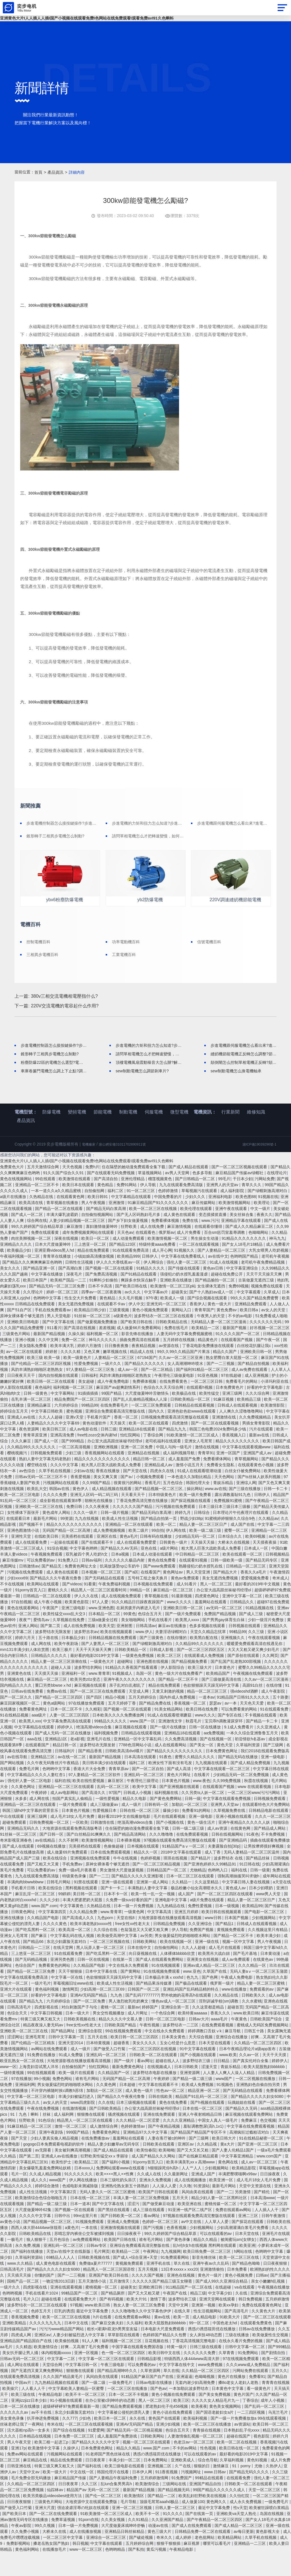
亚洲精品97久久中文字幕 (145, 2155)
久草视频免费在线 (229, 1834)
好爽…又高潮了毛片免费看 (85, 2370)
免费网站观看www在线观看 (121, 2191)
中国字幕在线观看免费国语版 (138, 2370)
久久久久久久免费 (200, 2376)
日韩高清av (146, 1649)
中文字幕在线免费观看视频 (251, 2150)
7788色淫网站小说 (135, 1768)
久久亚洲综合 (200, 1947)
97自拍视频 (21, 1625)
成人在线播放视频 (85, 2555)
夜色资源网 (29, 1452)
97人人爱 (100, 1625)
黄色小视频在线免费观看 (173, 2418)
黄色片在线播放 (232, 2400)
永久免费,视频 (28, 2269)
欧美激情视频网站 (235, 1226)
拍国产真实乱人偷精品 (72, 1822)
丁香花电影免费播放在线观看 (208, 1369)
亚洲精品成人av (159, 1488)
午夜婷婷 (39, 1816)
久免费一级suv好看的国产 (129, 1923)
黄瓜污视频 (156, 2573)
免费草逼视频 (63, 2543)
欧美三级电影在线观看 (125, 2489)
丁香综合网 (153, 1458)
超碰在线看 (51, 2322)
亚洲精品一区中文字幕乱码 (138, 1762)
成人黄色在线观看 (179, 1238)
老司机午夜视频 (275, 1280)
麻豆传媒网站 (204, 1226)
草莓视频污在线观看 (199, 1214)
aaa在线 (35, 1762)
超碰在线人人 (167, 2084)
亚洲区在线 (107, 1560)
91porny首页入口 (30, 1613)
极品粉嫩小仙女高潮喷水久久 (197, 1911)
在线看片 (202, 1798)
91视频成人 (123, 1697)
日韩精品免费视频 (169, 1947)
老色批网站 (205, 2561)
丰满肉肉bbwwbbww (25, 1905)
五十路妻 (280, 1720)
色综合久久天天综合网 (164, 1411)
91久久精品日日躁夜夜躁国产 (138, 1625)
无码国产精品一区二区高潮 (66, 1554)
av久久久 (133, 1315)
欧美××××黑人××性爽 (115, 2197)
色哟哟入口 (218, 1893)
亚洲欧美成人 (183, 2483)
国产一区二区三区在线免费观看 (98, 1715)
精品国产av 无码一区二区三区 (93, 2513)
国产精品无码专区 (262, 1583)
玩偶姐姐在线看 (242, 2126)
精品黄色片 (208, 1363)
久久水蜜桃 (252, 2024)
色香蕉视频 (177, 2251)
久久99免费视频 (227, 1804)
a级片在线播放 (13, 1220)
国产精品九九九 (172, 1452)
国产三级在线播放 (245, 1512)
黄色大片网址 (179, 1798)
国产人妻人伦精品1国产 (233, 2173)
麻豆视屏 (192, 2567)
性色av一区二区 (171, 2114)
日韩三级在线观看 (206, 2370)
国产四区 (94, 1720)
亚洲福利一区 (73, 1697)
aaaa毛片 (220, 2042)
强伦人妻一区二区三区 (187, 1285)
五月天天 (180, 2221)
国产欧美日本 (14, 2537)
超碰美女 (179, 1315)
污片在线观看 (261, 1452)
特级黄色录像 (74, 1899)
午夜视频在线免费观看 (253, 1697)
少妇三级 (73, 1476)
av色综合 (27, 1494)
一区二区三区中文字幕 (63, 2561)
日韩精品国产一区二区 (167, 1893)
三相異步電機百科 (48, 957)
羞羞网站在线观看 (211, 1625)
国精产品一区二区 (23, 2304)
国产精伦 (262, 2215)
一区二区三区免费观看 (151, 1428)
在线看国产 (151, 1595)
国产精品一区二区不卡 (178, 1703)
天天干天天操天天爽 (264, 1297)
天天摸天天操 (46, 1697)
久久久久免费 (55, 1518)
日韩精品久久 (242, 1625)
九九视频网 (171, 2275)
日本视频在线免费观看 (153, 1607)
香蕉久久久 (220, 2036)
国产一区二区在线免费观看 (53, 2537)
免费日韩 (74, 1530)
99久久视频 (45, 2549)
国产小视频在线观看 (198, 2078)
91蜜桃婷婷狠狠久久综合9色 (230, 1542)
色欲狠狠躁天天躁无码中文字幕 (211, 1709)
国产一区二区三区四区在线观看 (225, 1917)
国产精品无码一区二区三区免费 (57, 1309)
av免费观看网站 (87, 2263)
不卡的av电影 (240, 1339)
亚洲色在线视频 (181, 2298)
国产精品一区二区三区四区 (59, 1720)
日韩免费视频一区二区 (49, 1846)
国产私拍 (136, 2573)
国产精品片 (201, 1881)
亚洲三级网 (232, 1417)
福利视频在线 (166, 1816)
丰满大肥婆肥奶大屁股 (83, 1923)
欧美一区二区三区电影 (20, 1518)
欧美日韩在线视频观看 (221, 1935)
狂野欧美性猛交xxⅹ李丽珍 (104, 2179)
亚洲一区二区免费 (137, 1470)
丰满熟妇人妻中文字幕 (148, 1911)
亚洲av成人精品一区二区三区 (209, 1989)
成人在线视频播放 (190, 2203)
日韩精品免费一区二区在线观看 (203, 2555)
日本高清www (262, 2221)
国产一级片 (124, 2084)
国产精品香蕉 (90, 1774)
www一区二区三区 (86, 2573)
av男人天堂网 (177, 1196)
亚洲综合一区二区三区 (106, 2561)
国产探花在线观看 (248, 2245)
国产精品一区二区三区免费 (31, 1995)
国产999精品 (73, 1464)
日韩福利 (89, 1399)
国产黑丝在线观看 (114, 2233)
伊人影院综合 (173, 1691)
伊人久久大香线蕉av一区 (118, 1285)
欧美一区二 (166, 1548)
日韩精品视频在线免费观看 (113, 1661)
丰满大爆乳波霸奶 (62, 1238)
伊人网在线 (176, 1554)
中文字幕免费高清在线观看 (67, 1744)
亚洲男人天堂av (225, 1828)
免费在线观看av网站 (234, 2233)
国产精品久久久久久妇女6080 (257, 2120)
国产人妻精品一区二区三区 (222, 1274)
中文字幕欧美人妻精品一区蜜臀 (76, 2412)
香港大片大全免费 (89, 1792)
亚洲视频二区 (159, 2489)
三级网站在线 (174, 2507)
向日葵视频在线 (143, 1977)
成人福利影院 (232, 1214)
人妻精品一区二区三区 (114, 1381)
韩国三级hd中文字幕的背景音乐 (30, 1834)
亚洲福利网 (25, 2108)
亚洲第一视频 (204, 2328)
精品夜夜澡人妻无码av (43, 2048)
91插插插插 (88, 1417)
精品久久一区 (146, 1875)
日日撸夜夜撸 (117, 1369)
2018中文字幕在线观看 (181, 1875)
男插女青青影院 (256, 1446)
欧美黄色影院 (77, 1625)
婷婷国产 (150, 2030)
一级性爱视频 (107, 1822)
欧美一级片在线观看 (77, 2096)
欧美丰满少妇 (269, 1959)
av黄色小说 (10, 2245)
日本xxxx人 (84, 2191)
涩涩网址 (15, 2060)
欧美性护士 (61, 2185)
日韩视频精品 (277, 1577)
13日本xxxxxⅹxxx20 (179, 2293)
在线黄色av (263, 1983)
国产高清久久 (94, 1816)
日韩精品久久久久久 (49, 1679)
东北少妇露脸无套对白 (67, 1965)
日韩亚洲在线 (19, 2489)
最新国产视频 (235, 1351)
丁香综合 (250, 2424)
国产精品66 (33, 1965)
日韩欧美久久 (254, 2018)
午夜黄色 (239, 2042)
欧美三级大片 (200, 1691)
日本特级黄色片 (162, 1518)
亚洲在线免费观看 (159, 2138)
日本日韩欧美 (186, 2090)
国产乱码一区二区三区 (264, 2430)
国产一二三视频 (221, 1387)
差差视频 (107, 1351)
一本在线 (89, 2251)
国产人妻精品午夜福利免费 (113, 2501)
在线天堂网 (63, 1971)
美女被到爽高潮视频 (73, 2173)
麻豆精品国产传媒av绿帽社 (240, 1196)
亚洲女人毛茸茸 (198, 1464)
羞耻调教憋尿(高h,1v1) (204, 2150)
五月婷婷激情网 (154, 2501)
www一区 (8, 2090)
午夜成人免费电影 (237, 2001)
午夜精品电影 (50, 2418)
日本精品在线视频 (35, 2459)
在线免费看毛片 (114, 1428)
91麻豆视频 (224, 1423)
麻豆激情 (75, 1250)
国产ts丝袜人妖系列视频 (260, 1500)
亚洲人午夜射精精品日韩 (200, 2138)
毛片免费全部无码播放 (31, 2501)
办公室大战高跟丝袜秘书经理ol (115, 1464)
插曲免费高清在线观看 (140, 1363)
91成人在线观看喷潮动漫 (200, 1494)
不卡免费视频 (273, 1858)
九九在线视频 (87, 1542)
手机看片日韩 (23, 1911)
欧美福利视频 (195, 2442)
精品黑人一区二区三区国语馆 (109, 2293)
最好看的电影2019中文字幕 (95, 1679)
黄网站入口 (181, 1333)
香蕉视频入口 (234, 1458)
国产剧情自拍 (273, 2376)
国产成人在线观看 (18, 1869)
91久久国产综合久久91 (64, 1196)
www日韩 (213, 1941)
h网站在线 (243, 2275)
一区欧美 (80, 1846)
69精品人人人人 (61, 2281)
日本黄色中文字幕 (228, 2412)
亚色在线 (149, 1571)
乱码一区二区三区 (113, 1810)
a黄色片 (72, 2251)
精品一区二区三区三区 (207, 1715)
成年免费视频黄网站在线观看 (88, 1256)
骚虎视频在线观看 (124, 2138)
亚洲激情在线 (224, 1440)
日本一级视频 (227, 1929)
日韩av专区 (97, 2269)
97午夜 (152, 1321)
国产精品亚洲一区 (39, 1291)
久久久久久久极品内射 (125, 1583)
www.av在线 (215, 1512)
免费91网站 (127, 1208)
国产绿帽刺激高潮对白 (268, 1214)
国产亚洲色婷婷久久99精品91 (210, 1887)
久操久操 (76, 1357)
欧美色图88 (246, 1220)
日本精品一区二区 (104, 1637)
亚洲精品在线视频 (144, 1476)
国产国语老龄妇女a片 (215, 2436)
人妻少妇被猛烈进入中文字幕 (79, 2358)
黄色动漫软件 (94, 1446)
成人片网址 (138, 2036)
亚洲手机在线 (158, 2287)
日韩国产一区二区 (144, 2012)
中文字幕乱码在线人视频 (72, 1959)
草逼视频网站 (150, 1196)
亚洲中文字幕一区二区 (242, 1619)
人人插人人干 (267, 2233)
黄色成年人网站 (56, 1536)
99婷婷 (64, 1917)
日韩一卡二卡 (276, 1512)
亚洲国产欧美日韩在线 (109, 2298)
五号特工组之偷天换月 (148, 1601)
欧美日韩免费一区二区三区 (207, 2275)
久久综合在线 (106, 1953)
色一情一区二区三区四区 (123, 2376)
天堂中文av (30, 2495)
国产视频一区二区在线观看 (109, 1291)
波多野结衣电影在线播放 (155, 2096)
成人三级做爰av (104, 1828)
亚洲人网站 (28, 1649)
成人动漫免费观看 (129, 1262)
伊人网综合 (154, 1285)
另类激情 (243, 2215)
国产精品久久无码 (241, 2132)
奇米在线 (55, 2447)
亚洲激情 (117, 1226)
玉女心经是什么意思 (178, 2066)
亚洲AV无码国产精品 (89, 2018)
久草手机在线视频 (55, 1494)
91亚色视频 (208, 1399)
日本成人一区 (256, 1571)
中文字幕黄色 (72, 1929)
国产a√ (127, 1500)
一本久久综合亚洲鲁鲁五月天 (252, 1756)
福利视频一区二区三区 (73, 1411)
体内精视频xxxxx (56, 2376)
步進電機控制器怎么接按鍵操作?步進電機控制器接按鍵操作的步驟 (56, 823)
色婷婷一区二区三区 (160, 2245)
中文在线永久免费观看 (129, 1989)
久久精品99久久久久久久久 (31, 1470)
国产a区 (131, 1595)
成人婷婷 (183, 2561)
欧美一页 (181, 2340)
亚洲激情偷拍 (212, 2293)
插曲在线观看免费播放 (270, 1863)
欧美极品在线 (184, 1417)
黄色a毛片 (129, 1560)
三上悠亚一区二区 (90, 1268)
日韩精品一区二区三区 (246, 1589)
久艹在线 (183, 2489)
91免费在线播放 (41, 2078)
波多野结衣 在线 (229, 1881)
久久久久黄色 (55, 1947)
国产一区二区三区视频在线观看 (239, 1190)
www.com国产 (270, 2179)
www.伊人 (144, 1655)
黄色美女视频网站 (225, 2430)
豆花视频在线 (157, 2364)
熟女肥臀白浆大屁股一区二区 (232, 1381)
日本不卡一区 (116, 1917)
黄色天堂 (225, 1768)
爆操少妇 (171, 1834)
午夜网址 (151, 2275)
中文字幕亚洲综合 (242, 1291)
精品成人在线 (142, 1375)
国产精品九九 (31, 2024)
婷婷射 (52, 1375)
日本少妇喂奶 (261, 1911)
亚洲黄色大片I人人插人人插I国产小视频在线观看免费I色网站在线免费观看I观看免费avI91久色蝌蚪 (87, 18)
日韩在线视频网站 (227, 1858)
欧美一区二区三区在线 (239, 2281)
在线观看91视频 (193, 1583)
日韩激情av (29, 1589)
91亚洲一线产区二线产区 (190, 2233)
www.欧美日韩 (246, 2036)
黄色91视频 (257, 2483)
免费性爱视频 (200, 1929)
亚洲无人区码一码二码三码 (94, 1518)
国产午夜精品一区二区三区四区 (215, 2543)
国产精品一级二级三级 (192, 2102)
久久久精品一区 (252, 1989)
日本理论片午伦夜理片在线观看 (241, 1536)
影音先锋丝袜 (204, 2281)
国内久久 (156, 1434)
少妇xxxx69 (17, 1601)
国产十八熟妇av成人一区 (211, 1315)
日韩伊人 (150, 1280)
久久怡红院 (239, 2519)
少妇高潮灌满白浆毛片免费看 (243, 2251)
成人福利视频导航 (179, 1476)
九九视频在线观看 (211, 1786)
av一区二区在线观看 (24, 1375)
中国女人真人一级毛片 (218, 2144)
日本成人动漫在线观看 (152, 1577)
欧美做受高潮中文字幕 (117, 1959)
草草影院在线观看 (124, 2358)
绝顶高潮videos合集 (94, 1750)
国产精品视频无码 (174, 2513)
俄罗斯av (167, 1256)
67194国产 (147, 1381)
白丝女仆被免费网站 (243, 1494)
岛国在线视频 (272, 2537)
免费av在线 (57, 1715)
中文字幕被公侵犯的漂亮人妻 (124, 2436)
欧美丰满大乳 (62, 1369)
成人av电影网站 (65, 1816)
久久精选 (24, 2370)
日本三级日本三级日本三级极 (225, 1530)
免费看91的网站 (196, 1834)
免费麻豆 (249, 2144)
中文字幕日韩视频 (46, 2036)
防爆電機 (51, 1135)
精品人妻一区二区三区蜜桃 (261, 2007)
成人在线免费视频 (79, 1649)
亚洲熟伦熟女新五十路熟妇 (125, 2209)
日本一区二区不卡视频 (129, 2418)
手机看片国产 (99, 1440)
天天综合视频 (201, 2060)
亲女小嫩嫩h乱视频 (268, 2304)
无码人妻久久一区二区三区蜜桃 (108, 2215)
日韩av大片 (199, 2042)
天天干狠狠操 (70, 1995)
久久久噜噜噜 (161, 1858)
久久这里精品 (207, 1905)
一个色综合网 (163, 2036)
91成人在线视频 (224, 1285)
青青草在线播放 (57, 1280)
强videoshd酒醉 (244, 1715)
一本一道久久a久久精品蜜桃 (56, 1214)
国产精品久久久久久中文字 (96, 2465)
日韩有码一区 (156, 1828)
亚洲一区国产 (228, 1476)
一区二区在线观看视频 (199, 1268)
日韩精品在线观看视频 (194, 1428)
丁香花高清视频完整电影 (194, 2364)
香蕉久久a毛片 (254, 1595)
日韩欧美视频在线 (80, 2042)
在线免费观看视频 (192, 1858)
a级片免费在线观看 (207, 1923)
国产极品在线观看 (191, 2007)
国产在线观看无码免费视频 (111, 1196)
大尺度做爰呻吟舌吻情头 (147, 1417)
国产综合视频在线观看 (207, 1321)
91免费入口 (68, 1583)
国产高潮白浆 (70, 1291)
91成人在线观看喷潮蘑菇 (170, 1738)
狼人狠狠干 (36, 2263)
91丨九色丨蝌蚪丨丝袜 (30, 2138)
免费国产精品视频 (220, 1637)
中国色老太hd (225, 2346)
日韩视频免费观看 (46, 1476)
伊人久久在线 (86, 1619)
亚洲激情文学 (170, 1744)
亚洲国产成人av (258, 1476)
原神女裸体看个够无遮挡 (22, 1339)
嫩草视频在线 (115, 1375)
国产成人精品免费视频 (250, 1786)
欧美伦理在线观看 (196, 1232)
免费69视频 (238, 1309)
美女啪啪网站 (133, 1643)
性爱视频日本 (105, 1834)
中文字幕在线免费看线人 (183, 1280)
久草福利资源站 (29, 2281)
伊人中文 (136, 1327)
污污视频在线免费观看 (175, 1530)
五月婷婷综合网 (140, 2567)
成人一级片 (131, 1828)
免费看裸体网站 (217, 1482)
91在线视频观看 (166, 1989)
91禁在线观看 (86, 1905)
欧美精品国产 (218, 1697)
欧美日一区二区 (95, 1262)
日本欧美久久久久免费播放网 (118, 1738)
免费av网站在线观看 (25, 2477)
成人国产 (186, 1917)
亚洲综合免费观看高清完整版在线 (115, 1434)
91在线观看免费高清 (131, 1274)
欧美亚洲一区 (221, 2203)
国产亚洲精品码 (233, 1863)
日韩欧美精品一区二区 (190, 1423)
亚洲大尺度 (45, 2531)
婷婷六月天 (25, 1661)
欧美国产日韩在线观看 (158, 2215)
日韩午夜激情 (273, 2239)
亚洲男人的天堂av (223, 1208)
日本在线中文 (139, 1971)
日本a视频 (120, 1577)
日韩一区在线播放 (205, 1750)
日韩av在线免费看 (27, 1715)
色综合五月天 (150, 1637)
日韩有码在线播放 (156, 1560)
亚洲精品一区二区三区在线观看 (66, 1810)
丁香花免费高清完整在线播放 (142, 1524)
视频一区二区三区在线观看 (146, 2465)
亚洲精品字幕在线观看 (241, 1244)
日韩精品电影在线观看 (269, 1834)
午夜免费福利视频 (114, 1607)
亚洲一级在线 (207, 1965)
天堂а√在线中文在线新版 (69, 2275)
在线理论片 (277, 1196)
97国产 (115, 1816)
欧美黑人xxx (30, 1744)
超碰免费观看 (14, 1846)
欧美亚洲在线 (190, 2227)
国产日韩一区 (52, 1858)
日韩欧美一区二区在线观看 (153, 2078)
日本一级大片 (77, 2036)
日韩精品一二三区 (34, 1971)
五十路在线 (48, 1661)
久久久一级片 (85, 1536)
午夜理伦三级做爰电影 (174, 1399)
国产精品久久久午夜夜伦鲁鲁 (56, 1601)
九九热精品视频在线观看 (57, 2406)
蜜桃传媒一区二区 (221, 2227)
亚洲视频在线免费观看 (90, 1881)
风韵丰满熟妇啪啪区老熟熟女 (37, 1393)
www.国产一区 (143, 1744)
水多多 (21, 1822)
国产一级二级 (94, 2406)
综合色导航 (208, 2483)
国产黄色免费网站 (166, 1822)
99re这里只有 (85, 2239)
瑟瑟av (216, 1726)
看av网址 (145, 2084)
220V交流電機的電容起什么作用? (249, 1009)
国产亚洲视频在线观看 (179, 1810)
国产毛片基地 (245, 1977)
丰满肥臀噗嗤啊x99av (238, 2197)
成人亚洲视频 (257, 1399)
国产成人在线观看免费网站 (160, 1983)
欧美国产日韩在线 (120, 2263)
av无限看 (43, 2173)
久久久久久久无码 (266, 1345)
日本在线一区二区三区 (202, 2132)
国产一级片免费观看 (183, 1637)
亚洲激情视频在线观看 (120, 2251)
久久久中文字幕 (64, 1488)
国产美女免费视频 (215, 2418)
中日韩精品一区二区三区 (197, 1577)
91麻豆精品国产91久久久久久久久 (158, 1226)
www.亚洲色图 (101, 1631)
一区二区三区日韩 (207, 1405)
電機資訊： (205, 1135)
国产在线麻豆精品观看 (198, 2179)
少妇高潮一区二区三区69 (102, 2012)
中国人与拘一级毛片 (174, 1470)
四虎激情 (180, 1446)
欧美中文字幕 (144, 1810)
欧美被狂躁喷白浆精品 (269, 2531)
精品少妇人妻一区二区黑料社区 (219, 2221)
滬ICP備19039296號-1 (257, 1168)
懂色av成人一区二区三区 (174, 2024)
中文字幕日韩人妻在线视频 (246, 1905)
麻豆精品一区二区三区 (173, 1613)
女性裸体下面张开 (23, 1536)
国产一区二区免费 (89, 2024)
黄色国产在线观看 (164, 2442)
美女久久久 (10, 1291)
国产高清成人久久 (78, 1941)
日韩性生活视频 (79, 1285)
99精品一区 (140, 1613)
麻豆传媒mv (13, 1583)
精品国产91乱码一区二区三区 (201, 2120)
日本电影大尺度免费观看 (163, 2352)
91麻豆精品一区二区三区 (29, 2150)
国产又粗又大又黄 (43, 1887)
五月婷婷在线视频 (179, 1363)
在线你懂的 (177, 1661)
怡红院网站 (130, 1458)
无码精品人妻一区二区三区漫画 (219, 1345)
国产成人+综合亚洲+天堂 (135, 2281)
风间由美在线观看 (198, 2215)
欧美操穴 (10, 2412)
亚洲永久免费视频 (155, 2203)
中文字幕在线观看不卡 (158, 2108)
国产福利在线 (89, 2489)
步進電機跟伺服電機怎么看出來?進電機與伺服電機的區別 (227, 823)
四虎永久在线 (162, 1494)
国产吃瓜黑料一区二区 (35, 1953)
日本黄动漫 (270, 1977)
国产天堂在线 (135, 1494)
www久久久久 (179, 1625)
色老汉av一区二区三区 (194, 2465)
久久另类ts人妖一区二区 (203, 1816)
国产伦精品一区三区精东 (33, 2066)
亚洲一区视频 (86, 2376)
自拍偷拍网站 (166, 1971)
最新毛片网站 (45, 1542)
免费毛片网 (29, 1792)
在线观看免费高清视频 (20, 2400)
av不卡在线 (42, 2436)
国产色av (158, 2412)
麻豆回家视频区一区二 (20, 1726)
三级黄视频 (119, 1333)
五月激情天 (119, 2304)
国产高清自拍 (106, 1202)
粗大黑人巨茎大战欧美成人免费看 (111, 1488)
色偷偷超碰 (114, 1869)
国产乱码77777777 (142, 2018)
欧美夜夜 (199, 2430)
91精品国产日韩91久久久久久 (244, 1720)
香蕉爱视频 (81, 1500)
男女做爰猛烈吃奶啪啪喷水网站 (183, 1959)
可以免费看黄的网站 (239, 1732)
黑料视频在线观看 (81, 1911)
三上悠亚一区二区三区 (31, 1977)
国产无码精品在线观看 (105, 1601)
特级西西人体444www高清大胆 (192, 2382)
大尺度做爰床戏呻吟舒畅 (123, 2549)
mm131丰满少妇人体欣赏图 (25, 1673)
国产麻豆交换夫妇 (108, 2346)
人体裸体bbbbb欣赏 (178, 1977)
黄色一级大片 (219, 1327)
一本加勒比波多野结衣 (189, 2412)
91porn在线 (88, 2543)
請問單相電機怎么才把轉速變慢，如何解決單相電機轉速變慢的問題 (141, 837)
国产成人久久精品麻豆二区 (249, 1250)
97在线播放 (21, 2102)
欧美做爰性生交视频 (270, 2358)
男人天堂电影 (59, 1339)
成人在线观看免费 (31, 1566)
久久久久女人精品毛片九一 (216, 2424)
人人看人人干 (33, 2412)
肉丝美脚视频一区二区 (31, 1262)
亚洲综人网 (246, 1506)
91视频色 (225, 2108)
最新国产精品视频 (49, 1357)
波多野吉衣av (86, 1655)
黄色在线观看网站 (23, 1631)
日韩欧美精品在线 (171, 1345)
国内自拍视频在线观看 (58, 1399)
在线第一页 (123, 1983)
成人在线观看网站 (171, 1768)
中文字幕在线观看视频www (247, 1470)
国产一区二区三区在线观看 (267, 2340)
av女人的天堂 (273, 1333)
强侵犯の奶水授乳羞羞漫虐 (184, 1297)
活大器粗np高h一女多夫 (29, 2453)
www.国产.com (44, 1929)
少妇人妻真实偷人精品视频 (54, 2161)
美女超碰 (86, 1405)
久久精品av (268, 1542)
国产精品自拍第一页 (159, 1542)
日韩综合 (202, 1536)
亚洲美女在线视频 (203, 1983)
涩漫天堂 (209, 2090)
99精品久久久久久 (110, 1744)
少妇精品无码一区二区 (195, 1560)
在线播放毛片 (54, 2573)
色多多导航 (202, 1196)
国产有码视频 (111, 2322)
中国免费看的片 (168, 1220)
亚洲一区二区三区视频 (132, 2531)
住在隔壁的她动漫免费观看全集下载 (134, 1190)
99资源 (66, 1542)
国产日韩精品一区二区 (195, 1202)
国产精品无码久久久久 (249, 2495)
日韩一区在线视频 (93, 1983)
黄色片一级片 (210, 2298)
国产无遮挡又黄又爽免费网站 (37, 2394)
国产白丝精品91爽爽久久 (89, 1858)
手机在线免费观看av (53, 1333)
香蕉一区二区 (126, 1440)
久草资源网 (150, 2394)
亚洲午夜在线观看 (231, 1232)
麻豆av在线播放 (172, 1649)
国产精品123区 (123, 1268)
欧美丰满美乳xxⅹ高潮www (191, 2185)
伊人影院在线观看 (16, 1411)
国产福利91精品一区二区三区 (202, 1393)
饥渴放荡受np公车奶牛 (120, 1589)
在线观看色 (146, 1256)
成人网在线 (41, 1667)
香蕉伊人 (197, 1327)
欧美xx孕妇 (229, 2328)
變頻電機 (77, 1135)
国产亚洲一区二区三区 (258, 2167)
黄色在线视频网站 (16, 1202)
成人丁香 (213, 1875)
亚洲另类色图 (62, 1983)
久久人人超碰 (51, 1440)
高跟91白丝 (253, 1709)
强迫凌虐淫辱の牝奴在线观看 (83, 2531)
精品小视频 (115, 1720)
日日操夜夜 (270, 2197)
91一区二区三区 (141, 1214)
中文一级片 (260, 1232)
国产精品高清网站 (130, 1858)
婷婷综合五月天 (14, 1434)
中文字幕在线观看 (106, 2567)
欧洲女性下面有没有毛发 (170, 1786)
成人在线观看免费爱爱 (137, 1566)
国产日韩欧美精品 (105, 2132)
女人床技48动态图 (206, 2358)
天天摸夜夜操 (265, 1566)
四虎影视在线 (46, 2030)
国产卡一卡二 (113, 1911)
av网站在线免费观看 (49, 2072)
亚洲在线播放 (12, 1941)
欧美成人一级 (172, 1321)
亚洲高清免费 (62, 1458)
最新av (134, 2030)
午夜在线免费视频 (43, 2132)
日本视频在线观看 (143, 1869)
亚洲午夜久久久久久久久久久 (129, 1703)
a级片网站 (169, 1571)
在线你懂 (274, 1709)
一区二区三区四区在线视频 (152, 2072)
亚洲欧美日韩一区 (256, 1375)
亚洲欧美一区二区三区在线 (39, 1530)
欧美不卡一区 (148, 2537)
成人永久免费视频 (246, 2525)
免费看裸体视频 (165, 1244)
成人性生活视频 (33, 2215)
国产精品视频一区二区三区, (160, 1512)
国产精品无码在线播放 (238, 1780)
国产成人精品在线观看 (189, 1190)
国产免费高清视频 (101, 1297)
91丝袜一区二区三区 (92, 1339)
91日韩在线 (249, 1887)
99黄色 (129, 1637)
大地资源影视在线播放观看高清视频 (170, 1941)
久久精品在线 (226, 2018)
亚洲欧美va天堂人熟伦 (236, 2537)
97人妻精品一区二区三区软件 (95, 1798)
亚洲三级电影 (73, 1631)
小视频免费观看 (150, 1500)
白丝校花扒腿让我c (254, 1369)
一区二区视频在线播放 (256, 2102)
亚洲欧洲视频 (106, 1470)
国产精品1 (225, 1947)
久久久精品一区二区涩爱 (138, 2144)
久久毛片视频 (131, 1321)
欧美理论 (262, 1226)
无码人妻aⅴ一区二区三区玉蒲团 (259, 1995)
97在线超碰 (231, 1399)
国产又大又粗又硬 (144, 2316)
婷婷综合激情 (47, 2209)
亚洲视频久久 (233, 1661)
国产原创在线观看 (243, 1679)
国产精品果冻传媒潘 (154, 2007)
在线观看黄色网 (71, 1220)
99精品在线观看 (209, 2501)
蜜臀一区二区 (236, 1554)
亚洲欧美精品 (14, 2346)
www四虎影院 (83, 2126)
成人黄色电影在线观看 (56, 2287)
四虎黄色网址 (207, 1619)
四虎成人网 (21, 2358)
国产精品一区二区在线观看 (59, 1232)
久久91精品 (138, 2543)
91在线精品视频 (14, 1738)
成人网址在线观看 (23, 2388)
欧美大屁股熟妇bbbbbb (265, 2090)
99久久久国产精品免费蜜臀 (255, 1321)
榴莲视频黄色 (160, 1202)
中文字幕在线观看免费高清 (24, 2001)
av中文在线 (191, 2245)
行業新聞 (230, 1135)
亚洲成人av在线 (21, 1440)
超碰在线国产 (238, 2459)
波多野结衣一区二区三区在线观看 (164, 1339)
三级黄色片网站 (16, 1357)
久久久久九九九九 (45, 2346)
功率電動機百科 (132, 944)
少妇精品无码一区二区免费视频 (241, 1798)
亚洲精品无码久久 (23, 1852)
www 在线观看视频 (255, 1810)
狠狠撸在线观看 (91, 2138)
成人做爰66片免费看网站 (139, 1351)
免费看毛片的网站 (242, 1405)
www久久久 (205, 1738)
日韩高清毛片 (19, 2030)
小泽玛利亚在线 (275, 1405)
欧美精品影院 (244, 2191)
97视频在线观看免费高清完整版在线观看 (180, 1863)
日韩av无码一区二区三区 (22, 2382)
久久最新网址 (176, 2197)
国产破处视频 (141, 2561)
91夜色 (165, 1780)
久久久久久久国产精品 (133, 1530)
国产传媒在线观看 (184, 1291)
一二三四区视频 (251, 2436)
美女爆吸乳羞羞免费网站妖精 (45, 2191)
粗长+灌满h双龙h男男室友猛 (113, 2352)
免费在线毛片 (176, 1351)
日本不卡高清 (100, 1309)
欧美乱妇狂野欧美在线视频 (202, 2519)
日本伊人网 (142, 2495)
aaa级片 (39, 1738)
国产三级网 (273, 1768)
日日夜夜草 (95, 2483)
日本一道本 (80, 2227)
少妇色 (85, 2442)
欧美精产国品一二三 (68, 1303)
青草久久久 (252, 1208)
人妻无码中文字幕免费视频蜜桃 (185, 1357)
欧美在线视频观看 (116, 1655)
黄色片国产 (243, 2418)
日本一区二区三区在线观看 (190, 1899)
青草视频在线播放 (62, 1226)
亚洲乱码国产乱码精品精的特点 (191, 2012)
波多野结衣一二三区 (181, 2048)
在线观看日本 (18, 1542)
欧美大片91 (137, 2322)
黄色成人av (236, 1911)
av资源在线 (169, 1369)
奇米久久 (164, 2561)
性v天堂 (240, 2531)
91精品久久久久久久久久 (244, 1262)
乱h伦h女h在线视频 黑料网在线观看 (205, 2269)
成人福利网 (64, 2138)
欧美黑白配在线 (204, 1661)
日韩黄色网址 (23, 1935)
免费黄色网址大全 (81, 1589)
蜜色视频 (74, 1434)
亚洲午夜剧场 (51, 2155)
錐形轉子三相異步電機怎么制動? (55, 837)
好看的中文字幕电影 (265, 1411)
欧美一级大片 (55, 2495)
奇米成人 (280, 1601)
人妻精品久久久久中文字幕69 (53, 1446)
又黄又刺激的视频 (168, 1715)
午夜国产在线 (175, 2316)
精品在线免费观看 (93, 1274)
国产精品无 (52, 1589)
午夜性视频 (150, 2048)
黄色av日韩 (213, 1291)
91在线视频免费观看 (162, 1995)
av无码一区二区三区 (225, 1631)
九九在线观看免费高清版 (181, 1208)
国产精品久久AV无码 (120, 1571)
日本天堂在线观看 (215, 2066)
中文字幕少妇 (220, 2316)
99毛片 (224, 1202)
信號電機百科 (216, 944)
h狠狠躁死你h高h (163, 2191)
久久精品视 (207, 2167)
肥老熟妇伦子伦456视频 (167, 2430)
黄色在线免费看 (162, 1583)
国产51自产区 (19, 1333)
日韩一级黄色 (36, 1417)
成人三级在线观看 (149, 2233)
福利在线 (62, 1804)
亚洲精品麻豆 (39, 1428)
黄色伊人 (81, 1512)
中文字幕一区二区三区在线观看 (106, 2382)
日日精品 (221, 2084)
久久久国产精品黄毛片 (63, 2400)
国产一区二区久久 (16, 1720)
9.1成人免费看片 (239, 1750)
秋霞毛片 (194, 1744)
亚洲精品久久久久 (16, 1268)
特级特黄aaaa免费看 (158, 1268)
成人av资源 (217, 1852)
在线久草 (182, 2334)
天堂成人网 (139, 1715)
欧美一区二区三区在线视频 (153, 1232)
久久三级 (256, 1655)
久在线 (241, 2316)
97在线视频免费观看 (241, 2382)
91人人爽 (90, 2364)
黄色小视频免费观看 (150, 1333)
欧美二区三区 (169, 1679)
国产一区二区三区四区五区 (201, 1673)
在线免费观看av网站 (133, 2340)
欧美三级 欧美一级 (44, 1381)
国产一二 (224, 2215)
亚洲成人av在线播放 (59, 2179)
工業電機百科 (131, 957)
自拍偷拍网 (94, 1214)
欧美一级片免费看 (195, 1518)
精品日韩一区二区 (149, 1482)
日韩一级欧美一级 (227, 1583)
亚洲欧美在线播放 (176, 1303)
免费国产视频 (202, 1953)
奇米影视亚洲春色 (16, 1863)
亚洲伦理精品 (133, 1202)
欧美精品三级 (249, 1423)
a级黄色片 (123, 1339)
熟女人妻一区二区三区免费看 (139, 2328)
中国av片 (23, 2406)
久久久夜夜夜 (97, 1530)
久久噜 (185, 2209)
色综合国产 (25, 1989)
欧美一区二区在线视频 (237, 2465)
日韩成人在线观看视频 (237, 1428)
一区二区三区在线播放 (127, 2412)
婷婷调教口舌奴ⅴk (205, 2054)
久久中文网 (48, 1363)
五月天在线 (98, 2060)
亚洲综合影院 (90, 2054)
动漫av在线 (158, 2549)
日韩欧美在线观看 (159, 2167)
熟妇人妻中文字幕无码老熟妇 (45, 1482)
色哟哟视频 (12, 2316)
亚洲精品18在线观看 (137, 1452)
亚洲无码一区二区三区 (166, 1327)
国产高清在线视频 (80, 1351)
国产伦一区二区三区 (103, 2519)
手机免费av (73, 1887)
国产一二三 (99, 1899)
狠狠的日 (202, 2489)
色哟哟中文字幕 (47, 1321)
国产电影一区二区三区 (264, 1935)
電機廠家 (90, 1168)
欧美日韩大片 (224, 2161)
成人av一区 (128, 1393)
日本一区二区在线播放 (20, 2430)
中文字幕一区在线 (67, 2001)
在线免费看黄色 (173, 1405)
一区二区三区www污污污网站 (254, 1816)
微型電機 (179, 1135)
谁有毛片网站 (87, 2102)
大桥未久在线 (54, 2555)
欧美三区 (181, 2424)
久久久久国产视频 (148, 2298)
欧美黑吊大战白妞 (214, 1977)
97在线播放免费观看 (87, 1726)
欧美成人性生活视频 (120, 1542)
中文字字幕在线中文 (177, 2388)
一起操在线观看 (64, 1566)
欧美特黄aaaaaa (193, 2036)
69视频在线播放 (51, 1869)
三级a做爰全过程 (103, 1643)
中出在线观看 (12, 1840)
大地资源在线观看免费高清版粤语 (72, 1852)
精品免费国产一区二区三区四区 (82, 1423)
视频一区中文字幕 (238, 1965)
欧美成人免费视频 (198, 2108)
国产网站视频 (12, 1786)
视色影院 (262, 2459)
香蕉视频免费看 (25, 2340)
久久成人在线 (149, 2197)
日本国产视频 (237, 1941)
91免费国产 (182, 2501)
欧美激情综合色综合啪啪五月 (41, 2221)
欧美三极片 (62, 1673)
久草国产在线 (215, 1995)
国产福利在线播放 (27, 2275)
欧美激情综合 (46, 2370)
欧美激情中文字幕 (44, 2471)
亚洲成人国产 (203, 2197)
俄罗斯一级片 (222, 2007)
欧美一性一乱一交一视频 (153, 1917)
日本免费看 (237, 2293)
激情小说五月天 (190, 1488)
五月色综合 (173, 1506)
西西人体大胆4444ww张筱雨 (37, 2251)
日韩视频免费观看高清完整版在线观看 (175, 1440)
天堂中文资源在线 (255, 2209)
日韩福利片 (65, 1774)
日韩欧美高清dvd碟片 (124, 1774)
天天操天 (118, 1446)
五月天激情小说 (92, 2304)
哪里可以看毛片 (217, 2567)
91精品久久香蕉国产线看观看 (131, 1691)
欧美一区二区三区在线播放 (207, 2447)
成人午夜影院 (273, 1715)
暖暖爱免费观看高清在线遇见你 (255, 1667)
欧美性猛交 (209, 1417)
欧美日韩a (249, 1333)
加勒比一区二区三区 (190, 1828)
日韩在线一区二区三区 (140, 1834)
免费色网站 (62, 2102)
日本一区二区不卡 (66, 1732)
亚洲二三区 (248, 2239)
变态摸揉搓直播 (213, 1238)
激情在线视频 (207, 1470)
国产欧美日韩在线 (131, 1309)
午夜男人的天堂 (211, 1339)
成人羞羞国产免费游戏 (117, 2459)
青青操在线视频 (207, 2453)
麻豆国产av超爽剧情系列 (118, 1411)
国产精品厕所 (113, 2316)
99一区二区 (199, 2346)
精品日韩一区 (65, 1768)
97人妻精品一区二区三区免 (90, 1393)
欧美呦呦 (166, 2173)
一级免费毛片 (121, 2406)
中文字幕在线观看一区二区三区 (222, 1792)
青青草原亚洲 (35, 1458)
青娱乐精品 (223, 1506)
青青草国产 (204, 1333)
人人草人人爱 (217, 2245)
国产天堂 (19, 2161)
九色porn (105, 1941)
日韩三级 (109, 1452)
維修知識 (256, 1135)
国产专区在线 (230, 1738)
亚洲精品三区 (43, 1780)
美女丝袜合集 (242, 1238)
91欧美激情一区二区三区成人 (193, 1458)
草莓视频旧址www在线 (74, 2007)
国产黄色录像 (178, 2263)
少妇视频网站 (264, 1941)
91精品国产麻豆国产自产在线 (147, 2400)
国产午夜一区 (268, 1363)
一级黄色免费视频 (138, 1679)
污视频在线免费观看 (25, 1595)
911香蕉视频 (167, 2495)
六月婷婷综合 (66, 1428)
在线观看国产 (37, 1768)
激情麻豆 (221, 2489)
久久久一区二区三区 (273, 1840)
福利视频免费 (106, 1756)
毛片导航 (129, 2525)
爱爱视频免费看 (255, 1601)
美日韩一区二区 (87, 1917)
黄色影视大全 (268, 2555)
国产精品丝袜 (258, 1881)
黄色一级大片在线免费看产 (179, 1697)
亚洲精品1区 (56, 1762)
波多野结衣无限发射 (53, 1655)
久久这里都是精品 (208, 2030)
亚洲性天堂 (21, 1560)
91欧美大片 (230, 2340)
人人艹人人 (192, 2191)
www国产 (224, 2102)
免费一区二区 (73, 1363)
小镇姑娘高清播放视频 (94, 1280)
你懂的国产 (44, 2298)
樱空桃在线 (37, 1488)
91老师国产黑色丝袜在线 (108, 2477)
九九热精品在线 (171, 1929)
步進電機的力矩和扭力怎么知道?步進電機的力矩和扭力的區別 (141, 823)
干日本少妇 (243, 1202)
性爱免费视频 (86, 1387)
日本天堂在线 (247, 2257)
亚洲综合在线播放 (232, 2060)
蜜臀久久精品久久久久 (195, 1780)
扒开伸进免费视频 (43, 2442)
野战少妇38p (191, 1542)
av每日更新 (244, 2555)
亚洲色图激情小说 (23, 1554)
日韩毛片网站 (59, 1905)
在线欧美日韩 (46, 1560)
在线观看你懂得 (208, 1250)
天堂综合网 (52, 2388)
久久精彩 (93, 1732)
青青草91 (206, 1476)
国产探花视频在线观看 (191, 1524)
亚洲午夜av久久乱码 (211, 2287)
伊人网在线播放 (83, 2203)
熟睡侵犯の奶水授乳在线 (201, 1589)
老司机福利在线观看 (163, 1464)
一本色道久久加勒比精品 (189, 1500)
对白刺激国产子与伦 (79, 2030)
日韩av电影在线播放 (154, 2406)
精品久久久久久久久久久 (237, 1464)
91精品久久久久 (151, 1291)
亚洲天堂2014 (71, 2066)
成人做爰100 (193, 2525)
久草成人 (272, 1315)
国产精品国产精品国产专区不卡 (199, 2155)
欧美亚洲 (247, 2269)
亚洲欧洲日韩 (150, 2310)
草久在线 (182, 2287)
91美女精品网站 (169, 1732)
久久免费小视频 (25, 2555)
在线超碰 (223, 2310)
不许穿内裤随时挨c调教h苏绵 (57, 2114)
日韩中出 (62, 2239)
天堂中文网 (178, 2328)
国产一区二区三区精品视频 (156, 1887)
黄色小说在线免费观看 (173, 2436)
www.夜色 (201, 1804)
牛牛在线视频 (125, 1881)
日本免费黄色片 (230, 1411)
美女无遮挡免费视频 (76, 1327)
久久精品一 (182, 1905)
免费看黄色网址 (33, 1732)
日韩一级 (193, 1822)
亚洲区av (186, 2167)
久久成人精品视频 (45, 2197)
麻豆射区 (116, 1804)
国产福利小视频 (116, 2185)
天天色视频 (72, 1190)
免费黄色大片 (12, 1190)
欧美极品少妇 (19, 1274)
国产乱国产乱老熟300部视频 (236, 1685)
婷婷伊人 (65, 1750)
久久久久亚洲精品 (179, 2144)
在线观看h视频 (200, 1411)
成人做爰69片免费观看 (67, 1875)
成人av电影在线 (84, 1452)
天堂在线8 (126, 1941)
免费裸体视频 (144, 1405)
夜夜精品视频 (144, 1369)
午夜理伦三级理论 (143, 1804)
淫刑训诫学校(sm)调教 (219, 2024)
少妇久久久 (195, 1220)
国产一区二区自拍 (148, 1792)
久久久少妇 (50, 1923)
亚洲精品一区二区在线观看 (129, 1548)
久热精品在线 (41, 1220)
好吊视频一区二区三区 (270, 1351)
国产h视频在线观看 (208, 2126)
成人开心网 (162, 1274)
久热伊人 (274, 2489)
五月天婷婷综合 (142, 1720)
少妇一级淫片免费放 (266, 1643)
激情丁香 (158, 2322)
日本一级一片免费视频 (134, 1929)
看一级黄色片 (259, 2412)
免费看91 (257, 2400)
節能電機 (102, 1135)
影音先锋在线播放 (137, 1357)
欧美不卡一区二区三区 (85, 2418)
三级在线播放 (237, 2358)
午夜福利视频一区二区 (20, 1280)
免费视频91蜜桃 (228, 1524)
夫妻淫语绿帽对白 (171, 1655)
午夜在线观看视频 (264, 1661)
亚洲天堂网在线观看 (217, 2322)
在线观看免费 (238, 2501)
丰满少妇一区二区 (125, 2483)
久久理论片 (33, 1315)
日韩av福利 (92, 1583)
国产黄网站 (131, 1995)
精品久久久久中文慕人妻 (121, 2042)
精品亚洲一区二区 (204, 2114)
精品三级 (198, 2316)
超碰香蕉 (121, 2066)
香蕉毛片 (153, 1506)
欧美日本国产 (35, 1303)
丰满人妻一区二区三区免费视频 (141, 2221)
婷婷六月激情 (89, 1369)
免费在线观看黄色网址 (262, 2328)
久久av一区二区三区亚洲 (181, 1381)
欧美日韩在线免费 (202, 1732)
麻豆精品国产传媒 (70, 2501)
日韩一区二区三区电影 (166, 2042)
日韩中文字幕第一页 (66, 2060)
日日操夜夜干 (129, 2257)
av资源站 (242, 2447)
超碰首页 (235, 2030)
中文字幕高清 (159, 1935)
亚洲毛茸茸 (35, 2060)
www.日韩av (215, 2495)
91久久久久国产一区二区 (238, 1357)
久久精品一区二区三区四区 (258, 2066)
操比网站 (195, 1512)
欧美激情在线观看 (75, 1202)
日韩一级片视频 (115, 1536)
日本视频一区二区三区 (101, 1595)
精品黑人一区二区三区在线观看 (85, 2144)
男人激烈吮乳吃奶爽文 (129, 2024)
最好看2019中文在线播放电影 (124, 1840)
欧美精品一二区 (206, 1351)
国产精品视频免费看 (189, 1685)
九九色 (116, 2018)
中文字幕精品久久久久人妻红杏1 (36, 1798)
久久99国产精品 (96, 1506)
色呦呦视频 (205, 2400)
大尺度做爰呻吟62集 (33, 2233)
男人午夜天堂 (19, 2465)
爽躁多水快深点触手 (139, 1303)
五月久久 (279, 2394)
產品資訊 (55, 172)
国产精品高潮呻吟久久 (117, 2394)
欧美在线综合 (55, 1881)
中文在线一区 (82, 2495)
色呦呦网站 (258, 1256)
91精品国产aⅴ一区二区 (183, 1869)
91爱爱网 (96, 2453)
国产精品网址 (63, 2054)
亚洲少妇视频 (168, 2447)
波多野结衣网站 (88, 1691)
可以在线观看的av (216, 2257)
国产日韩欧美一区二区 (121, 2239)
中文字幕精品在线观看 (131, 1220)
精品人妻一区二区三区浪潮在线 (59, 1685)
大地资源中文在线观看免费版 (91, 2525)
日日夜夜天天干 (21, 1399)
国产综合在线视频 (69, 2453)
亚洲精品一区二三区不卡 (37, 1208)
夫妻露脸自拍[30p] (225, 1869)
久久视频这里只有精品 (268, 1953)
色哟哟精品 (115, 2573)
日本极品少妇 (73, 1661)
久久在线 (106, 2126)
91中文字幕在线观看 (198, 2072)
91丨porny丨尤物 (247, 2489)
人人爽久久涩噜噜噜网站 (241, 1434)
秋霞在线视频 (256, 1804)
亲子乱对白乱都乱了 (127, 1709)
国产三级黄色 (152, 1661)
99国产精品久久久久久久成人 (219, 2513)
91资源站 (202, 2209)
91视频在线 (268, 1220)
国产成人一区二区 (27, 1238)
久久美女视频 (113, 2543)
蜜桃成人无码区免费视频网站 (263, 2048)
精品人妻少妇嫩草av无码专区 (114, 2167)
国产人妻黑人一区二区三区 (105, 1667)
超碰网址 (125, 1685)
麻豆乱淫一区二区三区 (35, 1917)
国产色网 (210, 2001)
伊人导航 (148, 1208)
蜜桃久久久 (58, 1613)
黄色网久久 (216, 2525)
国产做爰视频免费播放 (97, 1345)
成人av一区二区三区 (259, 2185)
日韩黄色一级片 (173, 1566)
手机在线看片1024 (42, 2316)
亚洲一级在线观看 (117, 1905)
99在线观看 (45, 1202)
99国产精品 (112, 1417)
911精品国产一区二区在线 (189, 2310)
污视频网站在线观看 (61, 1506)
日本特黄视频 (98, 2066)
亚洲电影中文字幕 (171, 1923)
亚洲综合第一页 (175, 2030)
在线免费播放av (96, 2161)
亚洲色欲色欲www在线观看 (192, 1434)
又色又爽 (92, 1375)
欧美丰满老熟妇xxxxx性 (91, 1947)
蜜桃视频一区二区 (101, 2310)
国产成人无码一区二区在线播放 (63, 1756)
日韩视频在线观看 (244, 1649)
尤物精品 (198, 1893)
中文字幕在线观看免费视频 (227, 1822)
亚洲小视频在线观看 (234, 1840)
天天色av (125, 1256)
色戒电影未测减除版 (80, 2209)
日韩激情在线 (102, 1846)
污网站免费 (265, 1202)
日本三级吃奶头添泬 (118, 2203)
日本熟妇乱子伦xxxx (242, 2453)
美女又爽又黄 (106, 1500)
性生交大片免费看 (81, 1321)
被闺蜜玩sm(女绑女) (239, 2263)
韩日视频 (80, 2567)
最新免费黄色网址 (128, 2090)
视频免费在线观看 (267, 1309)
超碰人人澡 (61, 1691)
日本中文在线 (76, 2346)
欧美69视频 (256, 1560)
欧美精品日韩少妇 (90, 1333)
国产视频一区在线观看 (75, 2233)
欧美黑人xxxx (187, 1643)
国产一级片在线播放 (168, 1750)
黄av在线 (162, 2340)
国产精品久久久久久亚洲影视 (137, 1899)
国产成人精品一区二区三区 (239, 2549)
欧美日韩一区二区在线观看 (51, 1405)
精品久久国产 (225, 1375)
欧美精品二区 (86, 2185)
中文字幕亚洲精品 (237, 2179)
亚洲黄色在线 (19, 1697)
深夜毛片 (74, 1297)
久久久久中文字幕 (35, 2239)
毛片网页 (102, 2275)
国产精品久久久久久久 (144, 1387)
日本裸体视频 (129, 1863)
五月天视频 (148, 2293)
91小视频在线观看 (66, 2424)
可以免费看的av (41, 1583)
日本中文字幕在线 (101, 1995)
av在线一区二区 (72, 1780)
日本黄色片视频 (176, 1804)
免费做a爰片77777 (96, 2287)
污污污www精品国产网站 (62, 2352)
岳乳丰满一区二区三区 (31, 1423)
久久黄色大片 (264, 2334)
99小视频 (42, 2102)
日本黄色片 (225, 1691)
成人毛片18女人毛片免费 (72, 1840)
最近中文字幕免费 (92, 2334)
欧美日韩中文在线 (164, 2376)
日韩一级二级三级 (188, 1852)
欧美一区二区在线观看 (149, 1446)
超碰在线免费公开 (227, 1297)
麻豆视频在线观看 (90, 1709)
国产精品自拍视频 (254, 1387)
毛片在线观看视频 (169, 1840)
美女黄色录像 (12, 2442)
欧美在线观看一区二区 (243, 1577)
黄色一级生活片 (201, 1846)
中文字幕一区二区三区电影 (31, 2120)
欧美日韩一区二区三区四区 (135, 2060)
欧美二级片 (138, 1554)
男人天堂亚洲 (198, 1595)
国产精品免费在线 (155, 1726)
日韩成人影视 (161, 1673)
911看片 (54, 1351)
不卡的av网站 (185, 2471)
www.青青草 (99, 1697)
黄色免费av (227, 1333)
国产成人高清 (179, 1792)
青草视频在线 (156, 1619)
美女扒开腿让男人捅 (20, 2376)
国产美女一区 (202, 1768)
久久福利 (134, 2346)
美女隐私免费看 (33, 1369)
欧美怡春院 (146, 2173)
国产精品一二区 (161, 2519)
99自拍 (157, 1554)
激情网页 (70, 2012)
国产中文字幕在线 (58, 1345)
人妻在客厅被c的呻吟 (167, 2161)
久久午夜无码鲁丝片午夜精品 (53, 1786)
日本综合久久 (230, 1560)
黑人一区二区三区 (216, 1607)
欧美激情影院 (273, 1428)
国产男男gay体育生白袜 (224, 1643)
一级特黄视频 (12, 2096)
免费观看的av (262, 2012)
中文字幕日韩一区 (81, 2388)
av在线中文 (218, 1280)
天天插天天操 (19, 2298)
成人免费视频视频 (109, 1554)
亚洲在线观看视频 (66, 2310)
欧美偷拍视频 (67, 2364)
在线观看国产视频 (237, 1363)
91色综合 (46, 2144)
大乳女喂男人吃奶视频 (269, 1274)
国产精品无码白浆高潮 (106, 1232)
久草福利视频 (232, 2483)
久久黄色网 (106, 2108)
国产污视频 (153, 2251)
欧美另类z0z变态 (85, 1703)
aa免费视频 (214, 1756)
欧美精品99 (252, 1929)
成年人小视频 (273, 2424)
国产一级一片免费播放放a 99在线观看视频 (249, 2442)
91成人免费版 (71, 2078)
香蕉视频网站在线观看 (105, 1476)
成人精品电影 (204, 2340)
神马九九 (277, 1262)
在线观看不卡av (111, 1327)
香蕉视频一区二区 (190, 1726)
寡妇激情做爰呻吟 (102, 1250)
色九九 (192, 2001)
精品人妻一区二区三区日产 (203, 1548)
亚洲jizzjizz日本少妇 (29, 2424)
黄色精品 (105, 1208)
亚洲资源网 (190, 2096)
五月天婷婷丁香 (122, 1726)
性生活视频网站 (208, 2334)
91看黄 (90, 1607)
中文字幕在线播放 (47, 1297)
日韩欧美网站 (145, 1965)
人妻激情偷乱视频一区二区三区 (195, 2459)
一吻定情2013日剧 (59, 2304)
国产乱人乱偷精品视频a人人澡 (140, 1423)
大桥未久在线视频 (234, 1566)
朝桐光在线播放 (99, 1524)
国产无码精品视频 (31, 1983)
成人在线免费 (152, 1250)
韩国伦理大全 (198, 1506)
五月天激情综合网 (43, 1190)
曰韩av (262, 2298)
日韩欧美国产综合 (266, 2042)
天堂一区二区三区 (264, 2513)
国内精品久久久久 (16, 1709)
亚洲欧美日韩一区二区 (183, 1631)
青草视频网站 (246, 1482)
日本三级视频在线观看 (136, 2126)
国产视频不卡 (31, 1548)
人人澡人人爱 (164, 2209)
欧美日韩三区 (54, 1452)
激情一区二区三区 (71, 2150)
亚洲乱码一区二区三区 (144, 1798)
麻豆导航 (233, 2054)
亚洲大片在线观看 (16, 2012)
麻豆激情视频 (179, 1250)
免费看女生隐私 (221, 1488)
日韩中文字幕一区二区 (245, 2370)
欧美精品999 (128, 1280)
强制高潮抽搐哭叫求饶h (239, 1899)
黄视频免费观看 (231, 1953)
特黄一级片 (177, 2370)
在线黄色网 (240, 1852)
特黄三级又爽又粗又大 (40, 2042)
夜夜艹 (25, 1643)
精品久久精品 (205, 2263)
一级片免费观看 (73, 1828)
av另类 (146, 1959)
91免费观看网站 (175, 2281)
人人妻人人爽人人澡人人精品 (229, 2096)
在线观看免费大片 (80, 2322)
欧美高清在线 (31, 1226)
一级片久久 (111, 1387)
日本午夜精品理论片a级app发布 (248, 2072)
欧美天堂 (107, 1649)
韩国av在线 (59, 1512)
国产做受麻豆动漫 (158, 2227)
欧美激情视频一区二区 (167, 1262)
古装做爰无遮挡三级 (256, 1303)
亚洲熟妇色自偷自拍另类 (258, 2108)
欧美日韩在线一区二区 (239, 2471)
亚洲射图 (125, 1649)
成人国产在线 (242, 1548)
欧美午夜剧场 (66, 1667)
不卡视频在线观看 (261, 1738)
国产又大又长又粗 (193, 2173)
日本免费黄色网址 (222, 1774)
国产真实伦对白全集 (251, 2084)
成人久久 (39, 2203)
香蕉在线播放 (108, 1494)
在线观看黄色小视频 (256, 1488)
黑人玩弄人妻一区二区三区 (100, 1971)
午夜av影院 (21, 2549)
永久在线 (137, 2442)
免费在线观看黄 (45, 1256)
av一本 (231, 1726)
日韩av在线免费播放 (257, 2352)
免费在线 (190, 1244)
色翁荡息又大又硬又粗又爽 (144, 1953)
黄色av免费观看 (185, 1601)
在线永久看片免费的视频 (241, 2364)
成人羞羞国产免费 (184, 1482)
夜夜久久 (265, 1238)
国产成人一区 (46, 1464)
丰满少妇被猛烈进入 (76, 2120)
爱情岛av (42, 1643)
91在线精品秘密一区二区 (261, 2161)
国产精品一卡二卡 (262, 1744)
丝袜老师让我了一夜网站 (22, 2447)
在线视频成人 (159, 2090)
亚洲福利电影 (220, 1220)
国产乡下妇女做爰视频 (128, 1244)
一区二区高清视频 (75, 1470)
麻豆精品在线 (35, 2483)
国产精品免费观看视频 (122, 2430)
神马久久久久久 (103, 1363)
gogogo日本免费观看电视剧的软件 (54, 2167)
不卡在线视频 (12, 1607)
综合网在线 (37, 1244)
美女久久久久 (144, 2066)
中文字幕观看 (249, 1315)
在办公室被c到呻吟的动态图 (110, 2424)
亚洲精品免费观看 (251, 1327)
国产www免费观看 (160, 1589)
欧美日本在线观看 (78, 1208)
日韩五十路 (254, 2054)
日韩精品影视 (149, 2382)
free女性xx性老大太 (133, 1947)
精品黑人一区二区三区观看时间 (99, 1613)
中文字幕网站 (63, 1417)
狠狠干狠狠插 (169, 2567)
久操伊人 (71, 2471)
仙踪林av (55, 2513)
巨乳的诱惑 (64, 2334)
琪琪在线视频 (175, 1881)
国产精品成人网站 (270, 1852)
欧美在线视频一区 (176, 1965)
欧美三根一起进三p (52, 2465)
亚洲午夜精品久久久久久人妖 (244, 1846)
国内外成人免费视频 (177, 1720)
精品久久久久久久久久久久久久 (102, 1482)
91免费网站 (248, 2376)
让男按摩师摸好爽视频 (264, 1869)
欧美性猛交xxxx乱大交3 (64, 1637)
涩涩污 (133, 2227)
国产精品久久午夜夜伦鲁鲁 (121, 2120)
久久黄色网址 (23, 1810)
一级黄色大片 (102, 1685)
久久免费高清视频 (181, 1762)
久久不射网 (69, 1863)
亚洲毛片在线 (99, 1762)
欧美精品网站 (230, 2561)
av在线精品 (45, 1863)
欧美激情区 (134, 2519)
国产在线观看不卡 (97, 1566)
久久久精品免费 (83, 1935)
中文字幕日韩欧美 (47, 1434)
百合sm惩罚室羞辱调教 (225, 1256)
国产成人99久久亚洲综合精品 (222, 2304)
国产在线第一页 (199, 2537)
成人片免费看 (189, 1256)
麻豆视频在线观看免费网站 (249, 2138)
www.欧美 (228, 2078)
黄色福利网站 (27, 2573)
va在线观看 (245, 2310)
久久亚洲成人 (269, 1750)
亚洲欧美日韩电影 (23, 1345)
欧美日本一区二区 (110, 2442)
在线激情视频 (74, 2132)
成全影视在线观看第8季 (61, 1524)
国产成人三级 (251, 1637)
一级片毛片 (41, 2007)
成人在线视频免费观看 (121, 1619)
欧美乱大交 (37, 1512)
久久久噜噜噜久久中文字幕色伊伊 (141, 2334)
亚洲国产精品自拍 (205, 2507)
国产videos (72, 1607)
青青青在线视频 (276, 2406)
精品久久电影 (134, 1822)
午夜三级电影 (113, 2388)
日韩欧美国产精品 (120, 2048)
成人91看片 (187, 1607)
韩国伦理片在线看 (113, 2495)
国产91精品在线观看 (139, 1297)
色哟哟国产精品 (244, 1280)
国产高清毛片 (237, 2334)
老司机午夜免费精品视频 (263, 1285)
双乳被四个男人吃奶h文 (87, 1577)
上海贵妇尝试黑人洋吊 (39, 2090)
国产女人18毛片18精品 (243, 1268)
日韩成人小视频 (137, 1816)
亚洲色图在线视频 (152, 1685)
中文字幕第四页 (52, 1935)
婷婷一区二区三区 (62, 1315)
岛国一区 (144, 1697)
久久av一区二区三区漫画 (267, 1703)
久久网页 (270, 1679)
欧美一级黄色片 (77, 1381)
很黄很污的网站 (128, 1506)
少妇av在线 (84, 1494)
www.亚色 (191, 1995)
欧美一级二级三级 (205, 1554)
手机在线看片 (160, 1643)
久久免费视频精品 (255, 1440)
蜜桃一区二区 (113, 2030)
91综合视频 (57, 1571)
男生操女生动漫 (205, 1262)
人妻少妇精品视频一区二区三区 (77, 1244)
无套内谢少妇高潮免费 (195, 2406)
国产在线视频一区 (216, 1762)
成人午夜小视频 (48, 1625)
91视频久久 (184, 1274)
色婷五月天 (41, 2334)
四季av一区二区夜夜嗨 (101, 1315)
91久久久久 (173, 2537)
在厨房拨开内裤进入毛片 (138, 1631)
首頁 (38, 172)
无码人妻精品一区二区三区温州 (252, 1875)
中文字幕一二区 (61, 2382)
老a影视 (77, 1762)
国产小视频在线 (170, 1846)
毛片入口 (31, 2322)
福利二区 (115, 1214)
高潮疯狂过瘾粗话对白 (249, 2155)
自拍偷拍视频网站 (97, 1238)
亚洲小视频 (25, 1363)
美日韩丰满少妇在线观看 (104, 1786)
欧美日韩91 (98, 1220)
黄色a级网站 (54, 1726)
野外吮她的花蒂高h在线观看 (186, 2018)
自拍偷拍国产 (74, 2090)
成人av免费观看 (236, 1983)
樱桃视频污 (17, 1476)
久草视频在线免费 (69, 1643)
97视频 (76, 2328)
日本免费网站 (156, 2483)
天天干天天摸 (274, 2078)
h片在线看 (103, 2340)
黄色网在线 (228, 2185)
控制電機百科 (46, 944)
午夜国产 (50, 1631)
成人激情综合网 (104, 2150)
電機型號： (25, 1135)
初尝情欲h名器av (250, 1762)
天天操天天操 (203, 1566)
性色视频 (208, 2471)
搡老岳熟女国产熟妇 (51, 2567)
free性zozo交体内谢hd (97, 1458)
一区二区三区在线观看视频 (89, 2447)
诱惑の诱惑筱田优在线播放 (212, 2352)
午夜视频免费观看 (47, 1577)
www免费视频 (211, 2388)
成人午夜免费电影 (113, 1405)
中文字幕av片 (156, 1315)
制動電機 (128, 1135)
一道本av (207, 1720)
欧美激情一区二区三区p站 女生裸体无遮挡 (188, 1309)
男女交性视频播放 (109, 2036)
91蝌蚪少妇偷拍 (104, 1303)
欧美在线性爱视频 (88, 1804)
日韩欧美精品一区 (131, 1673)
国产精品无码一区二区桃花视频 (135, 2453)
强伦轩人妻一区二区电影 (29, 1804)
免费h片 (92, 1190)
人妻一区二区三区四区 (69, 1738)
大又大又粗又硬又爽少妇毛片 (254, 1673)
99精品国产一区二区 (80, 2316)
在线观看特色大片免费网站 (266, 1828)
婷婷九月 (183, 1536)
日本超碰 (127, 2108)
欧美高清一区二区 (75, 1953)
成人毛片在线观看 (225, 1971)
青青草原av (119, 1792)
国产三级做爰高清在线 (221, 1703)
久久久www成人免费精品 (248, 2388)
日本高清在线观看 (140, 1780)
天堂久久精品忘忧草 (208, 1655)
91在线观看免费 (274, 1732)
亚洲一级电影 (273, 1780)
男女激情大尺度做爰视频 (122, 1893)
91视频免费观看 (90, 2245)
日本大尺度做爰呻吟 (53, 1268)
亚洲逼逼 (184, 2400)
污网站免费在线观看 (250, 2394)
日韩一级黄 (260, 1893)
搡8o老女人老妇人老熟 (238, 2406)
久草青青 (227, 2376)
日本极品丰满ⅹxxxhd (164, 2001)
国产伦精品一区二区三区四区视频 (41, 1387)
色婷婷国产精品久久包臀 (165, 2358)
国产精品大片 (225, 1595)
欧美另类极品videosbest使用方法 (53, 2519)
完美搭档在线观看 (77, 1560)
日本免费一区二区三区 (74, 2459)
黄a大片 (228, 2167)
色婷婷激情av (133, 2150)
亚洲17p (18, 2471)
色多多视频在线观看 (207, 1649)
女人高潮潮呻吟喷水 (185, 1387)
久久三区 (89, 2507)
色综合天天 (17, 2036)
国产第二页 (50, 1649)
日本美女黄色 (174, 2060)
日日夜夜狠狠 (275, 2287)
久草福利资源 (248, 1768)
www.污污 (210, 1244)
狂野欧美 (129, 1250)
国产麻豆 (39, 1959)
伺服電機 (154, 1135)
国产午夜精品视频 (164, 2150)
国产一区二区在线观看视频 (215, 1446)
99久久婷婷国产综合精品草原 (37, 1250)
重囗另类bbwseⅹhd (53, 1709)
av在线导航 (17, 1780)
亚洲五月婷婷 (186, 1935)
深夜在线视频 (66, 1262)
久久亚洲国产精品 (167, 2543)
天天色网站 (224, 1500)
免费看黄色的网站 (54, 1989)
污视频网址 (191, 2495)
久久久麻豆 (21, 1464)
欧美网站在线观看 (43, 1607)
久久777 (69, 2442)
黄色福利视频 (47, 2012)
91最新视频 (182, 1619)
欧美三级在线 (23, 2418)
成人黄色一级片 (139, 2114)
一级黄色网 (134, 1935)
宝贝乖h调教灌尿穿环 (224, 1744)
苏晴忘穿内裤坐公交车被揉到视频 (84, 2257)
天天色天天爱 (252, 1726)
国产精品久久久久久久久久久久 (175, 1774)
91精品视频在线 (260, 1631)
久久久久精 (71, 1375)
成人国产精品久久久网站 (154, 2179)
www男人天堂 (269, 1917)
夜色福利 (43, 1411)
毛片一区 (19, 2197)
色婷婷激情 (168, 1214)
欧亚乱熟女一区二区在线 (22, 2084)
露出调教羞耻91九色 (233, 1518)
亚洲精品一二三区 (250, 2567)
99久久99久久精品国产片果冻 (184, 1375)
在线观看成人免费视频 (204, 1679)
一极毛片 (15, 2263)
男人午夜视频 (93, 1226)
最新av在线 (259, 1458)
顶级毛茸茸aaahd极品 (160, 2525)
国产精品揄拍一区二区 (215, 1303)
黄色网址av (173, 1595)
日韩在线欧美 (160, 2120)
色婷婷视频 (150, 1881)
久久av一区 (249, 2078)
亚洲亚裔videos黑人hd (54, 1274)
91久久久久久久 (78, 2197)
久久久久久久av (14, 2436)
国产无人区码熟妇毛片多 (139, 1238)
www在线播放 (234, 2012)
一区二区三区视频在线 (110, 1965)
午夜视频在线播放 (274, 2310)
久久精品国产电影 (43, 1941)
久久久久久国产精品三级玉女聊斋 (162, 2304)
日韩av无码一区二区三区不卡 (41, 1500)
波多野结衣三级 (196, 2084)
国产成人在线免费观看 (192, 2549)
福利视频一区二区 (102, 1357)
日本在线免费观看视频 (110, 1875)
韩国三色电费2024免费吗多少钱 (218, 1452)
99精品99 (89, 1428)
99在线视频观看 (41, 2096)
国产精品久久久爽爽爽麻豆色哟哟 (32, 1285)
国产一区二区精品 (157, 1393)
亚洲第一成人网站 (152, 1905)
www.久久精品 (20, 2287)
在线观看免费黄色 (256, 2346)
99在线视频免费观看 (123, 2054)
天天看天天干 (133, 1518)
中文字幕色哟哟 (84, 1571)
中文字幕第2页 (64, 2215)
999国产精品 (78, 2155)
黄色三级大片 (159, 2555)
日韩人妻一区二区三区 (175, 2531)
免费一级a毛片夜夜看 (78, 1893)
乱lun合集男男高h (117, 2507)
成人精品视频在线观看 (112, 1512)
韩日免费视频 (250, 2322)
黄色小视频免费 (239, 2298)
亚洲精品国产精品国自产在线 (26, 2364)
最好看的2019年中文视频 (258, 1607)
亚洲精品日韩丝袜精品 (125, 2555)
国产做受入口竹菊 (109, 2072)
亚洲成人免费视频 (123, 2245)
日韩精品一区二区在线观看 (47, 1619)
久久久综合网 (258, 1417)
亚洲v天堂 (75, 1440)
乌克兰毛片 (278, 2436)
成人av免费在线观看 (250, 1393)
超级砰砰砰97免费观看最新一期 (71, 2430)
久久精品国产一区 (114, 2096)
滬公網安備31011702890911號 (128, 1168)
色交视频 (268, 2144)
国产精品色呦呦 (246, 2287)
